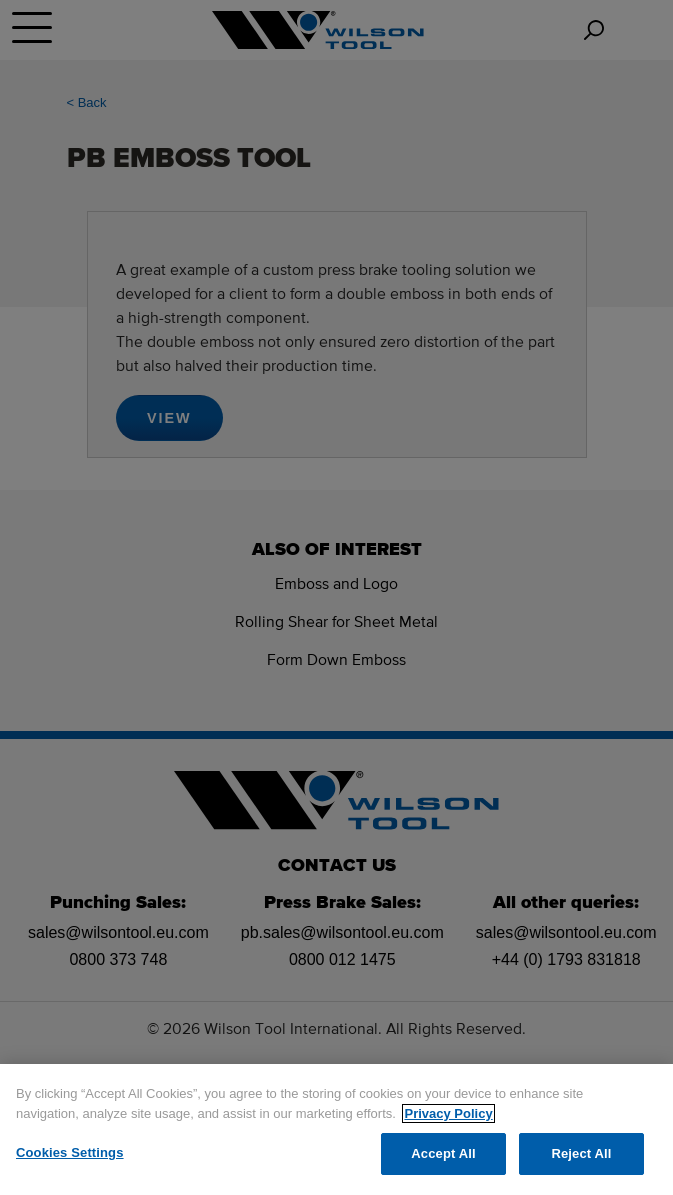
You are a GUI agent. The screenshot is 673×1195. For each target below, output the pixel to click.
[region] (336, 1129)
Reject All (581, 1153)
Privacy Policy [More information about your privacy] (448, 1113)
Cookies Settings (70, 1152)
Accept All (443, 1153)
